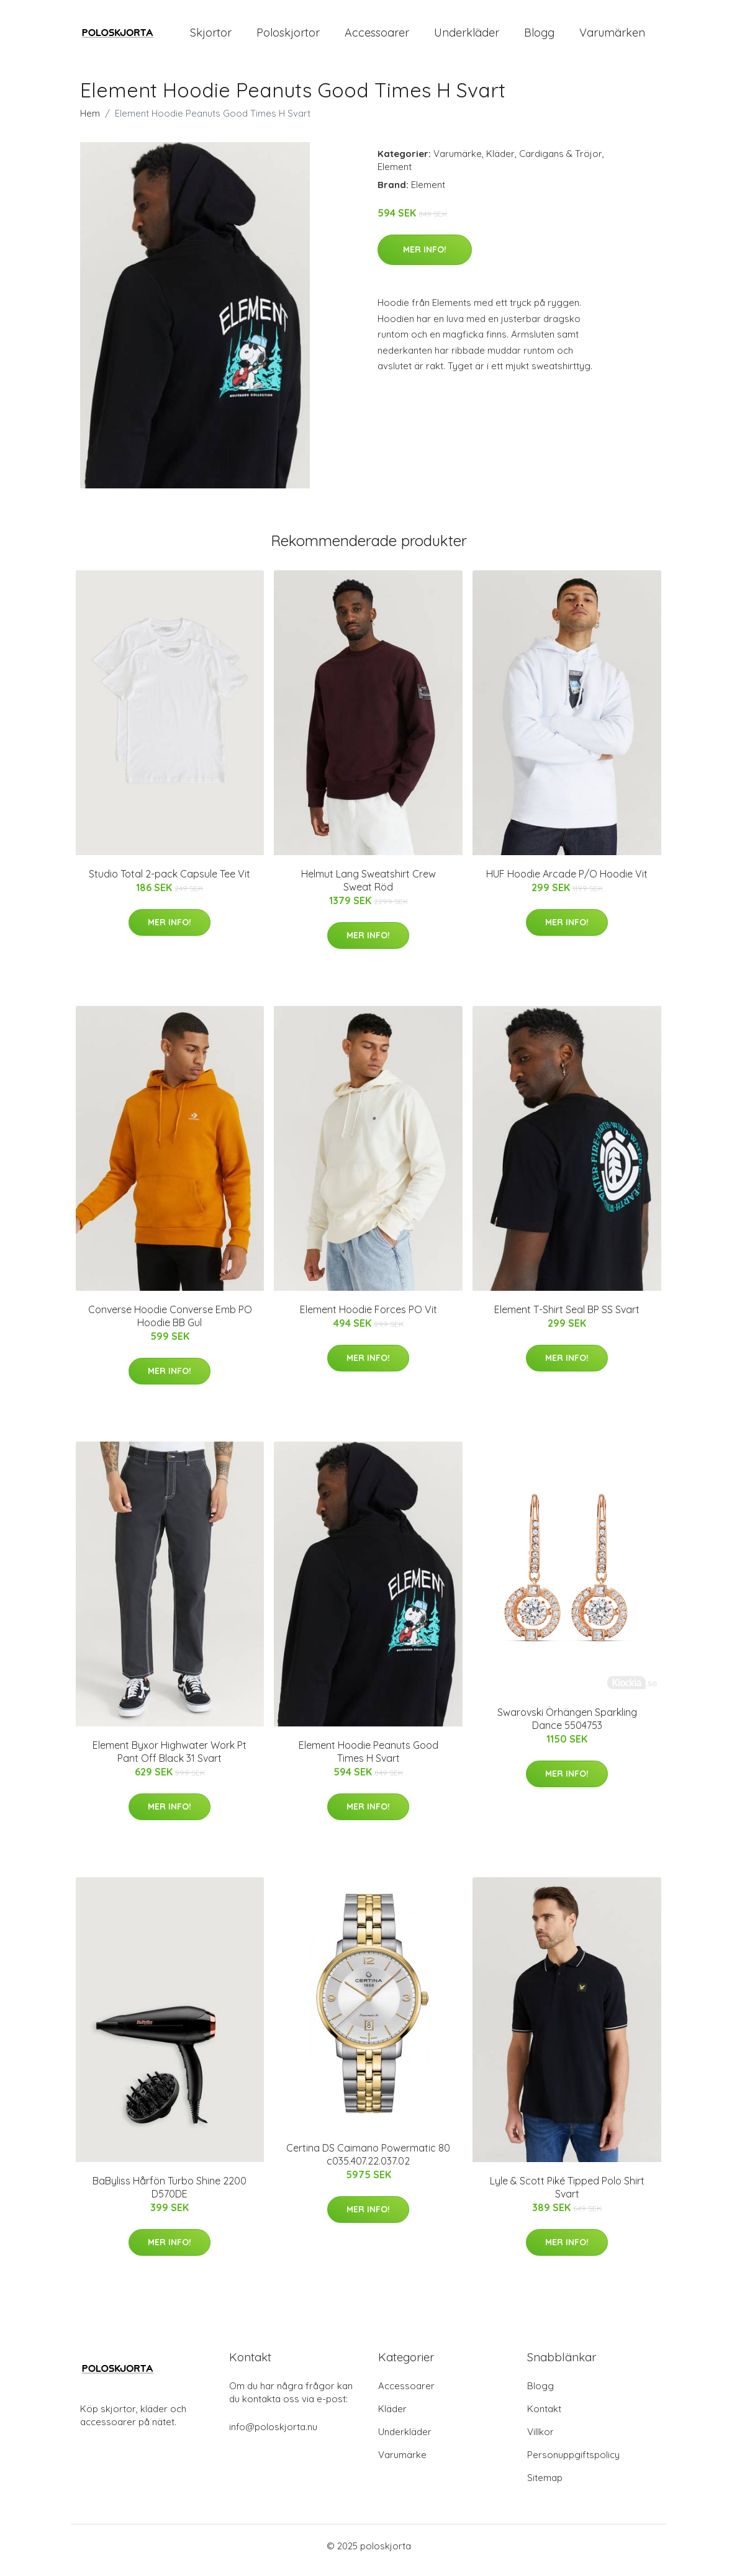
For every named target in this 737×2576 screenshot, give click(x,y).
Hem (90, 122)
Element (395, 175)
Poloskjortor (288, 37)
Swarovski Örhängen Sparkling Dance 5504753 (567, 1727)
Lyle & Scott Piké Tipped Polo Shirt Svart (567, 2196)
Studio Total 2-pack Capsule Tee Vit (169, 882)
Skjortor (211, 37)
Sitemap (545, 2486)
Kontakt (544, 2417)
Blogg (539, 37)
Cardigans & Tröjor (560, 162)
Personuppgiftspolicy (573, 2463)
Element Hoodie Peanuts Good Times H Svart (368, 1760)
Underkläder (466, 37)
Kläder (500, 162)
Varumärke (457, 162)
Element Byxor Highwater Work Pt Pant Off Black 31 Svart (169, 1760)
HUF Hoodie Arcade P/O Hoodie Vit (567, 882)
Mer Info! (424, 258)
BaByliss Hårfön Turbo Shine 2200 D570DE (169, 2196)
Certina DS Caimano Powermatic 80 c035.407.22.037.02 (368, 2163)
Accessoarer (377, 37)
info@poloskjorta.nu (273, 2435)
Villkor (540, 2440)
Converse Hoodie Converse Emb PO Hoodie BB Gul (170, 1324)
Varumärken (612, 37)
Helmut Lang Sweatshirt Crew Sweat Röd (368, 889)
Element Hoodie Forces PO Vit (368, 1318)
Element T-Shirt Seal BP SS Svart (567, 1318)
